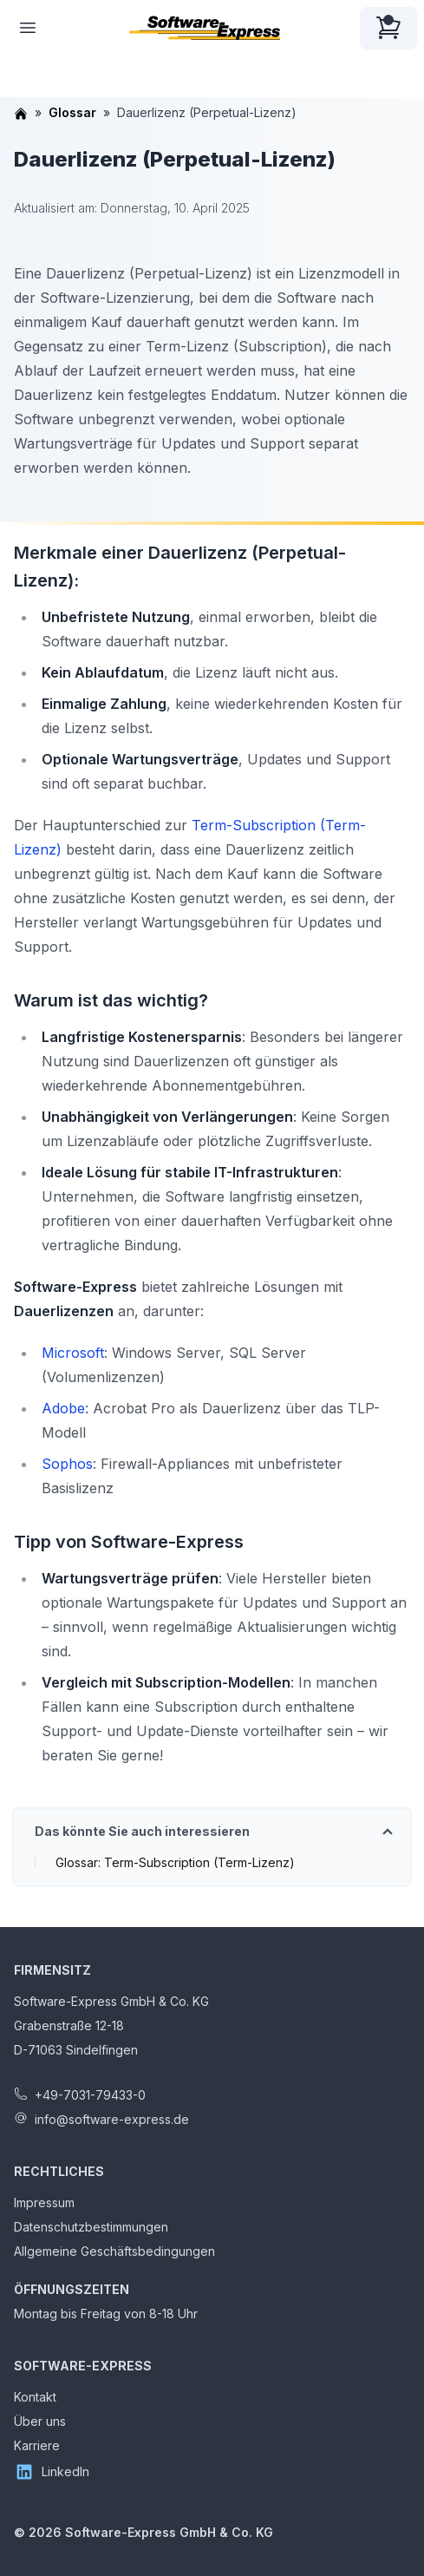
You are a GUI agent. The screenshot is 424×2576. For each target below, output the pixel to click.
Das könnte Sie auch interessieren (142, 1831)
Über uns (40, 2421)
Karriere (37, 2445)
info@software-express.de (112, 2119)
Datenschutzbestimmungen (91, 2226)
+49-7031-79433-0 (90, 2095)
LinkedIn (51, 2471)
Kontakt (35, 2396)
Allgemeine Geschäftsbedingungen (114, 2251)
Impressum (44, 2202)
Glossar (72, 112)
